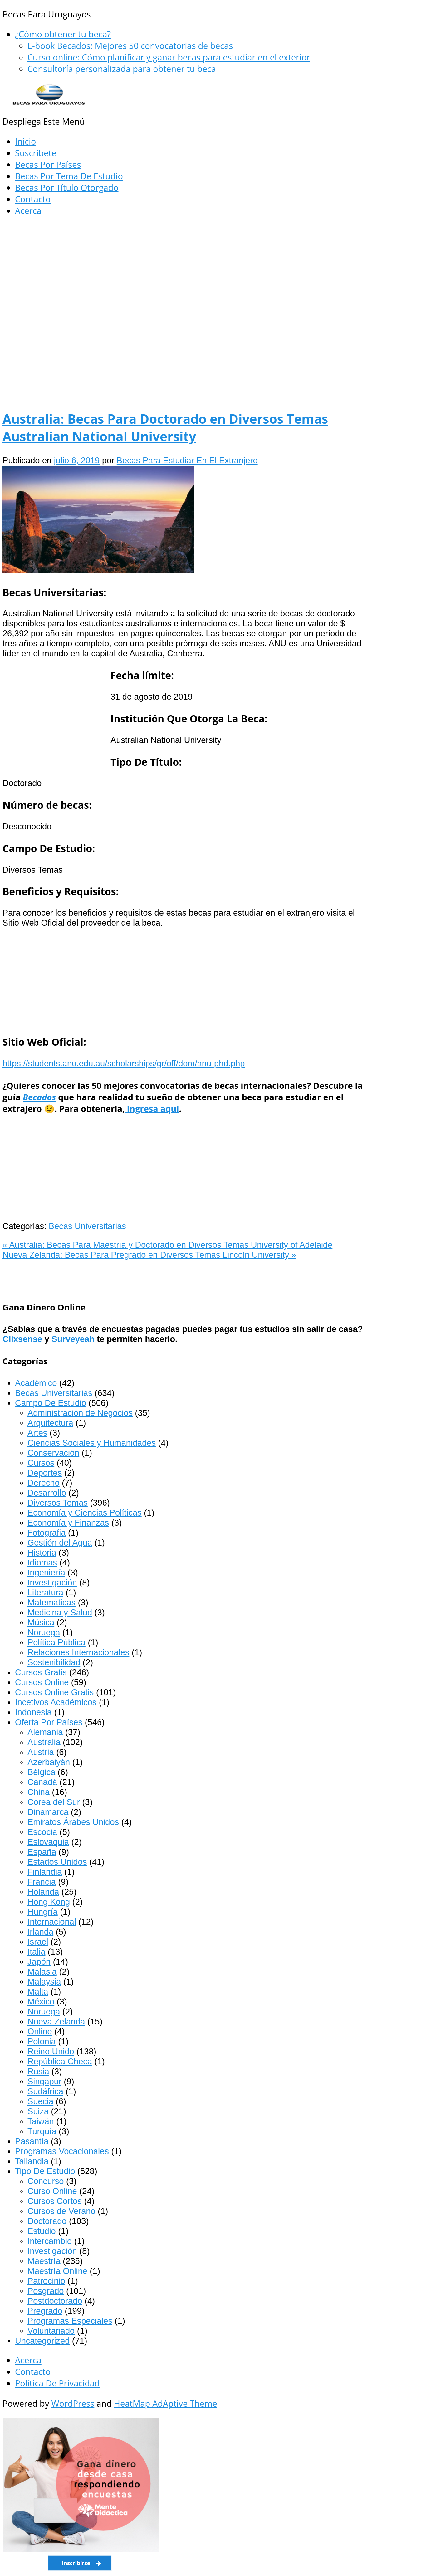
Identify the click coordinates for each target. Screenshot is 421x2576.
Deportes (44, 1473)
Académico (36, 1383)
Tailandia (31, 2161)
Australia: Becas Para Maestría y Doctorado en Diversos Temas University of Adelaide (167, 1245)
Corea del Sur (53, 1802)
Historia (41, 1552)
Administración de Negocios (80, 1413)
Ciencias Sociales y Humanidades (91, 1443)
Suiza (38, 2111)
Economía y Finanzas (68, 1522)
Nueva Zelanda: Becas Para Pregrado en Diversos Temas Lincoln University (149, 1255)
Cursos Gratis (41, 1672)
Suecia (40, 2101)
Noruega (43, 1632)
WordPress (72, 2403)
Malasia (42, 1971)
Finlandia (44, 1872)
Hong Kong (48, 1902)
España (41, 1852)
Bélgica (41, 1772)
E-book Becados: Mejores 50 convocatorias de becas (130, 45)
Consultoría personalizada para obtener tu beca (121, 69)
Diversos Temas (57, 1502)
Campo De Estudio (50, 1403)
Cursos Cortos (54, 2201)
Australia (44, 1742)
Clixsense (23, 1339)
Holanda (43, 1892)
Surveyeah (73, 1339)
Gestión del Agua (59, 1542)
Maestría (44, 2261)
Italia (36, 1951)
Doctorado (46, 2221)
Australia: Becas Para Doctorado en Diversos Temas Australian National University (165, 427)
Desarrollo (46, 1493)
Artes (37, 1433)
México (40, 2001)
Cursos (40, 1463)
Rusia (38, 2071)
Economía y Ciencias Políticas (84, 1512)
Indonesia (33, 1712)
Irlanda (40, 1932)
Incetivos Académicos (55, 1702)
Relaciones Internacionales (78, 1652)
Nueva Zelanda (56, 2021)
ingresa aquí (152, 1108)
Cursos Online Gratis (54, 1692)
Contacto (33, 199)
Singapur (44, 2081)
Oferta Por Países (48, 1722)
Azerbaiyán (48, 1762)
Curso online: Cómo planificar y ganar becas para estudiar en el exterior (168, 57)
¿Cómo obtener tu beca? (63, 34)
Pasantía (31, 2141)
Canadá (42, 1782)
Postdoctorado (54, 2301)
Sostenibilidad (53, 1662)
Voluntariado (51, 2331)
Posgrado (45, 2291)
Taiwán (40, 2121)
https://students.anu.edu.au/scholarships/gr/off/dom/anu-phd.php (123, 1063)
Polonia (41, 2041)
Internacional (51, 1922)
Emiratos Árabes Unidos (73, 1822)
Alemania (45, 1732)
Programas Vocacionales (62, 2151)
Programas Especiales (69, 2321)
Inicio (25, 141)
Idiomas (42, 1562)
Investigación (52, 1582)
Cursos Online (42, 1682)
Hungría (42, 1912)
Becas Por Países (48, 164)
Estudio (41, 2231)
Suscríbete (35, 153)
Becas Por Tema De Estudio (69, 176)
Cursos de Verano (61, 2211)
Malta (37, 1991)
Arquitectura (50, 1423)
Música (40, 1622)
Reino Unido (50, 2051)
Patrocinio (46, 2281)
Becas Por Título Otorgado (67, 187)
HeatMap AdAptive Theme (165, 2403)
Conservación (53, 1453)
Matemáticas (51, 1602)
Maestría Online (57, 2271)
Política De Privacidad (57, 2383)
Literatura (45, 1592)
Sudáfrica (45, 2091)
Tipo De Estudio (45, 2171)
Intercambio (49, 2241)
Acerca (28, 210)
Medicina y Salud (59, 1612)
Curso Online (52, 2191)
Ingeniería (46, 1572)
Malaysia (44, 1981)
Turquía (41, 2131)
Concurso (45, 2181)
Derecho (43, 1483)
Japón (39, 1961)
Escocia (42, 1832)
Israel (37, 1941)
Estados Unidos (57, 1862)
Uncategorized (42, 2341)
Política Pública (56, 1642)
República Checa (59, 2061)
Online (39, 2031)
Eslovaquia (48, 1842)
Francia (41, 1882)
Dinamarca (47, 1812)
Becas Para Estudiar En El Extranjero (187, 460)
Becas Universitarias (87, 1226)
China (38, 1792)
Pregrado (44, 2311)
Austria (40, 1752)
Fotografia (46, 1532)
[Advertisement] (183, 268)
